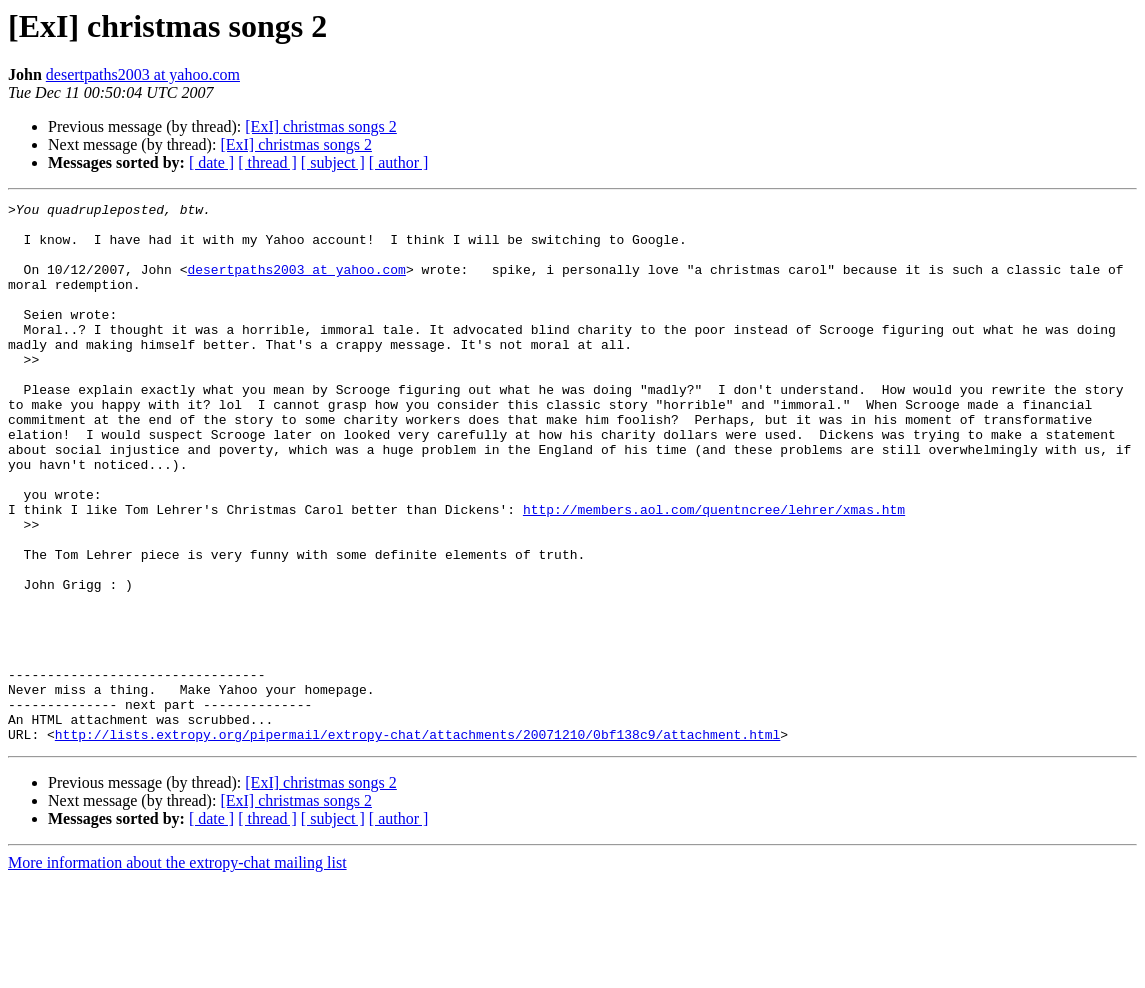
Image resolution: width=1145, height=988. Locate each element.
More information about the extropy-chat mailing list (177, 970)
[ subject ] (333, 162)
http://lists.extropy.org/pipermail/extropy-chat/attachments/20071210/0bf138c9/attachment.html (417, 842)
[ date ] (211, 162)
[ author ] (399, 162)
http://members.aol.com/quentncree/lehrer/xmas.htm (714, 572)
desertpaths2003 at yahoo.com (143, 74)
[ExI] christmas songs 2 (321, 126)
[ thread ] (267, 162)
